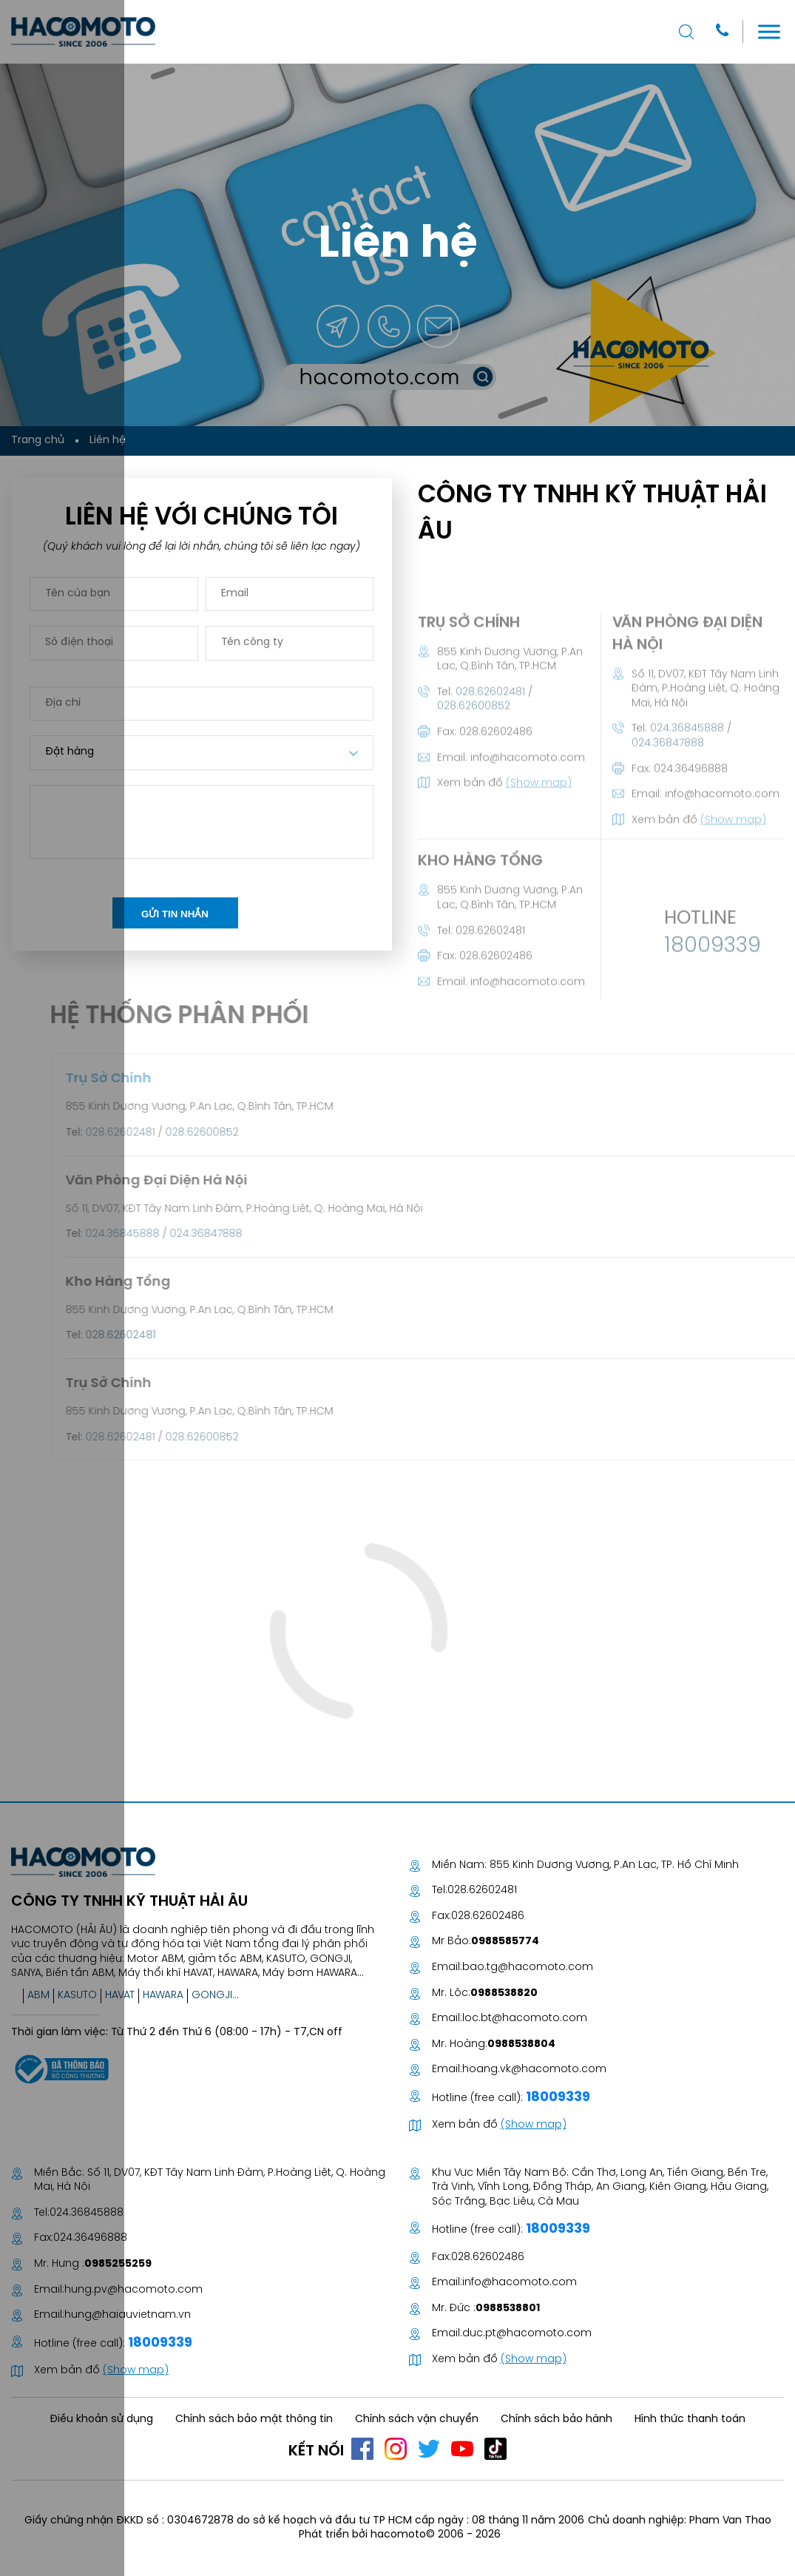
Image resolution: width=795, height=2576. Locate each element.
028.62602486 (487, 1916)
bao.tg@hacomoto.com (527, 1967)
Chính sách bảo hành (556, 2419)
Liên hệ (107, 440)
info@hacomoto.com (519, 2282)
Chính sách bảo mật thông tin (254, 2419)
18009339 (556, 2098)
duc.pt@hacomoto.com (527, 2333)
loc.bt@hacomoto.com (524, 2018)
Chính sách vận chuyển (416, 2419)
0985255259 (118, 2264)
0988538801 (508, 2308)
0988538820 (504, 1993)
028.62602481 (482, 1890)
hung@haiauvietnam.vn (127, 2315)
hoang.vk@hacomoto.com (534, 2069)
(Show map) (533, 2125)
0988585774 (505, 1941)
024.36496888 (90, 2238)
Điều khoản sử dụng (101, 2419)
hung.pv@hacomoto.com (133, 2290)
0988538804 (521, 2044)
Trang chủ (37, 440)
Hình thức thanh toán (690, 2419)
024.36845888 (87, 2213)
